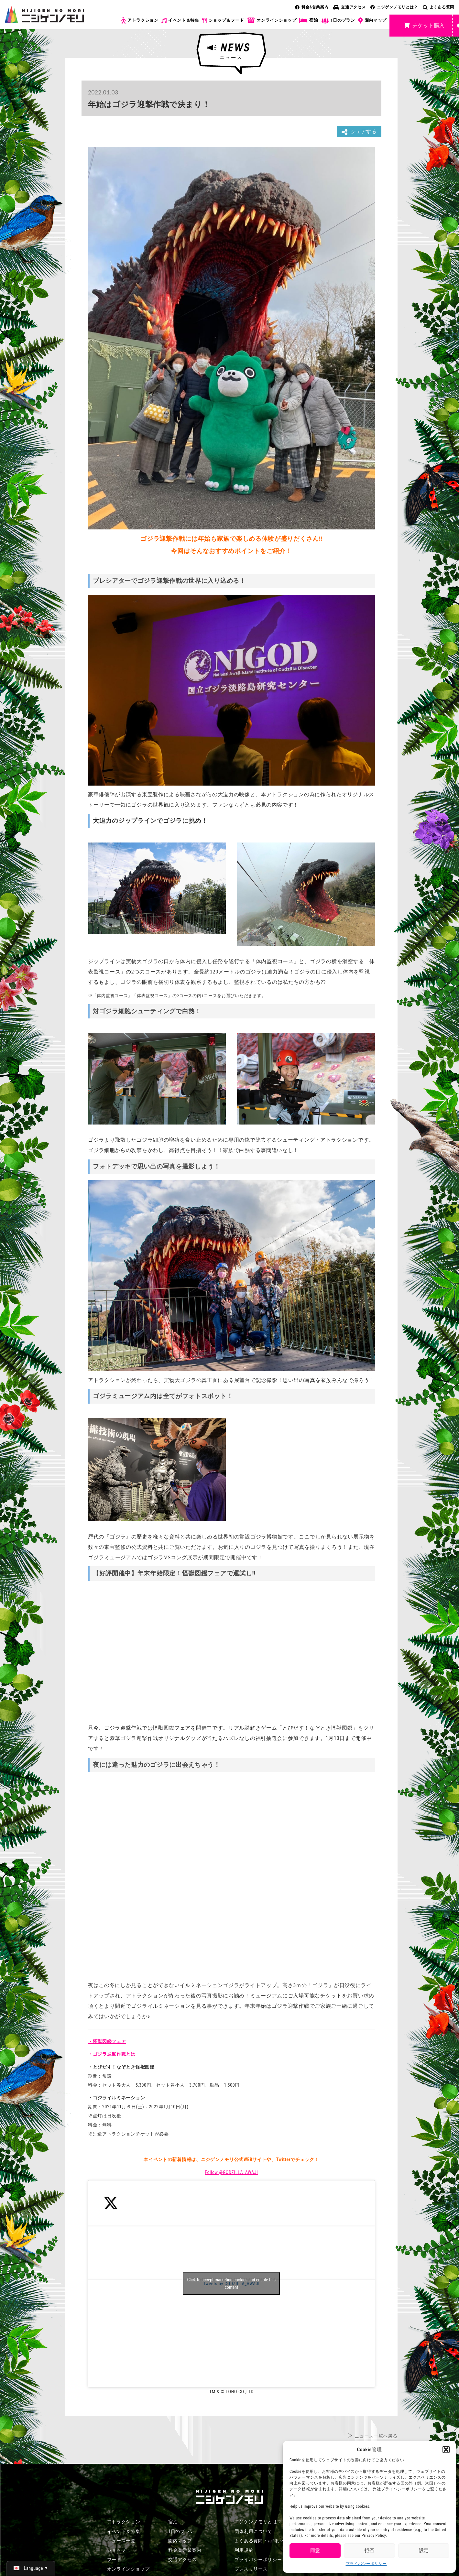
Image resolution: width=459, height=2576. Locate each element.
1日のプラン (338, 20)
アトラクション (139, 20)
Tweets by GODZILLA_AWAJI (231, 2283)
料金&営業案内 (312, 7)
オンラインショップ (271, 20)
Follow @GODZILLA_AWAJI (231, 2172)
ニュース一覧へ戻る (376, 2436)
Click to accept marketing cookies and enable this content (231, 2283)
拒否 (369, 2550)
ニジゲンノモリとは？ (394, 7)
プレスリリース (251, 2568)
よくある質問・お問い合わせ (265, 2540)
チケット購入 (424, 25)
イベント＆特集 (180, 20)
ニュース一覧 (121, 2540)
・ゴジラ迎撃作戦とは (112, 2054)
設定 (424, 2550)
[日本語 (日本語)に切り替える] (31, 2568)
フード (114, 2559)
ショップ (116, 2550)
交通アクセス (349, 7)
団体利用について (254, 2531)
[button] (446, 2449)
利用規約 (244, 2550)
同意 (315, 2550)
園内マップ (372, 20)
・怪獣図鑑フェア (107, 2041)
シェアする (359, 131)
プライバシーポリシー (366, 2563)
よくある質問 (438, 7)
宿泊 (308, 20)
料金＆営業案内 (185, 2550)
